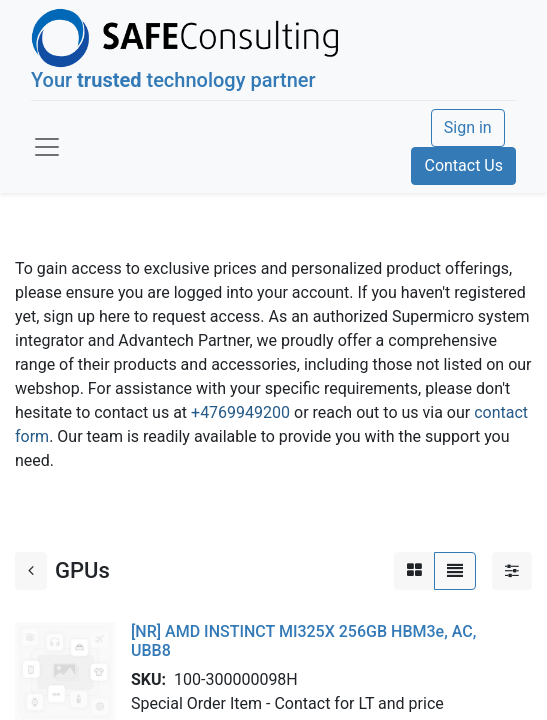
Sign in (468, 127)
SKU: (152, 679)
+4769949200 (240, 412)
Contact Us (463, 165)
